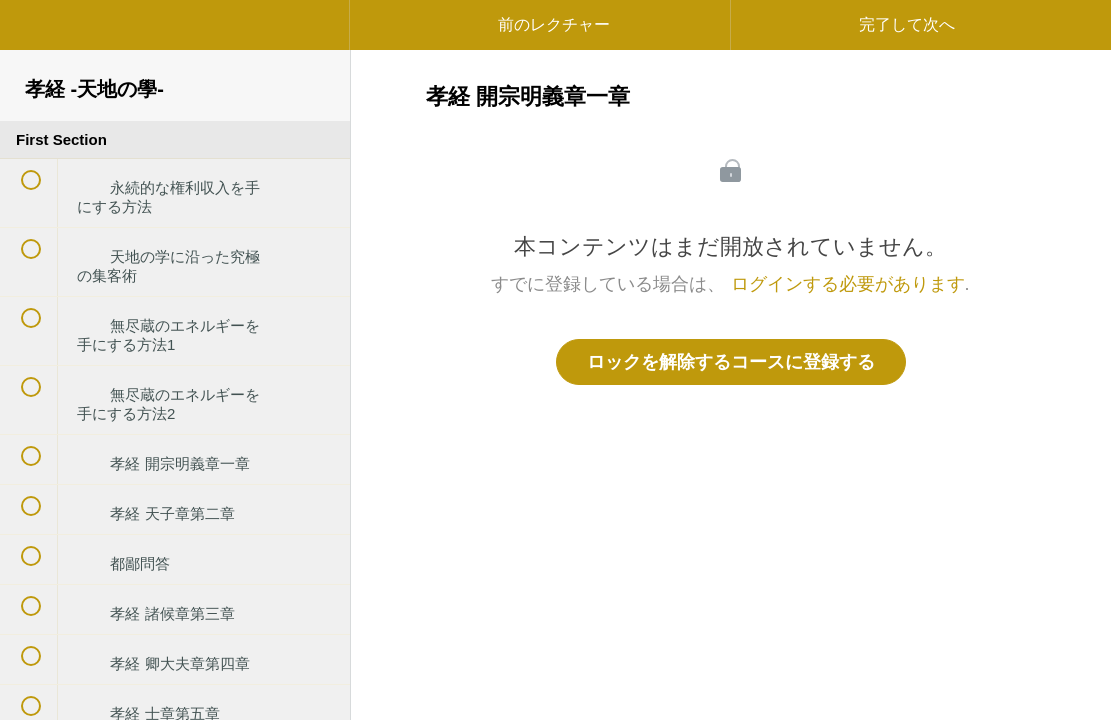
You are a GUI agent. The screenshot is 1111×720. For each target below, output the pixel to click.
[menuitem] (175, 45)
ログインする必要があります (848, 284)
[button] (35, 35)
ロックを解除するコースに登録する (731, 362)
